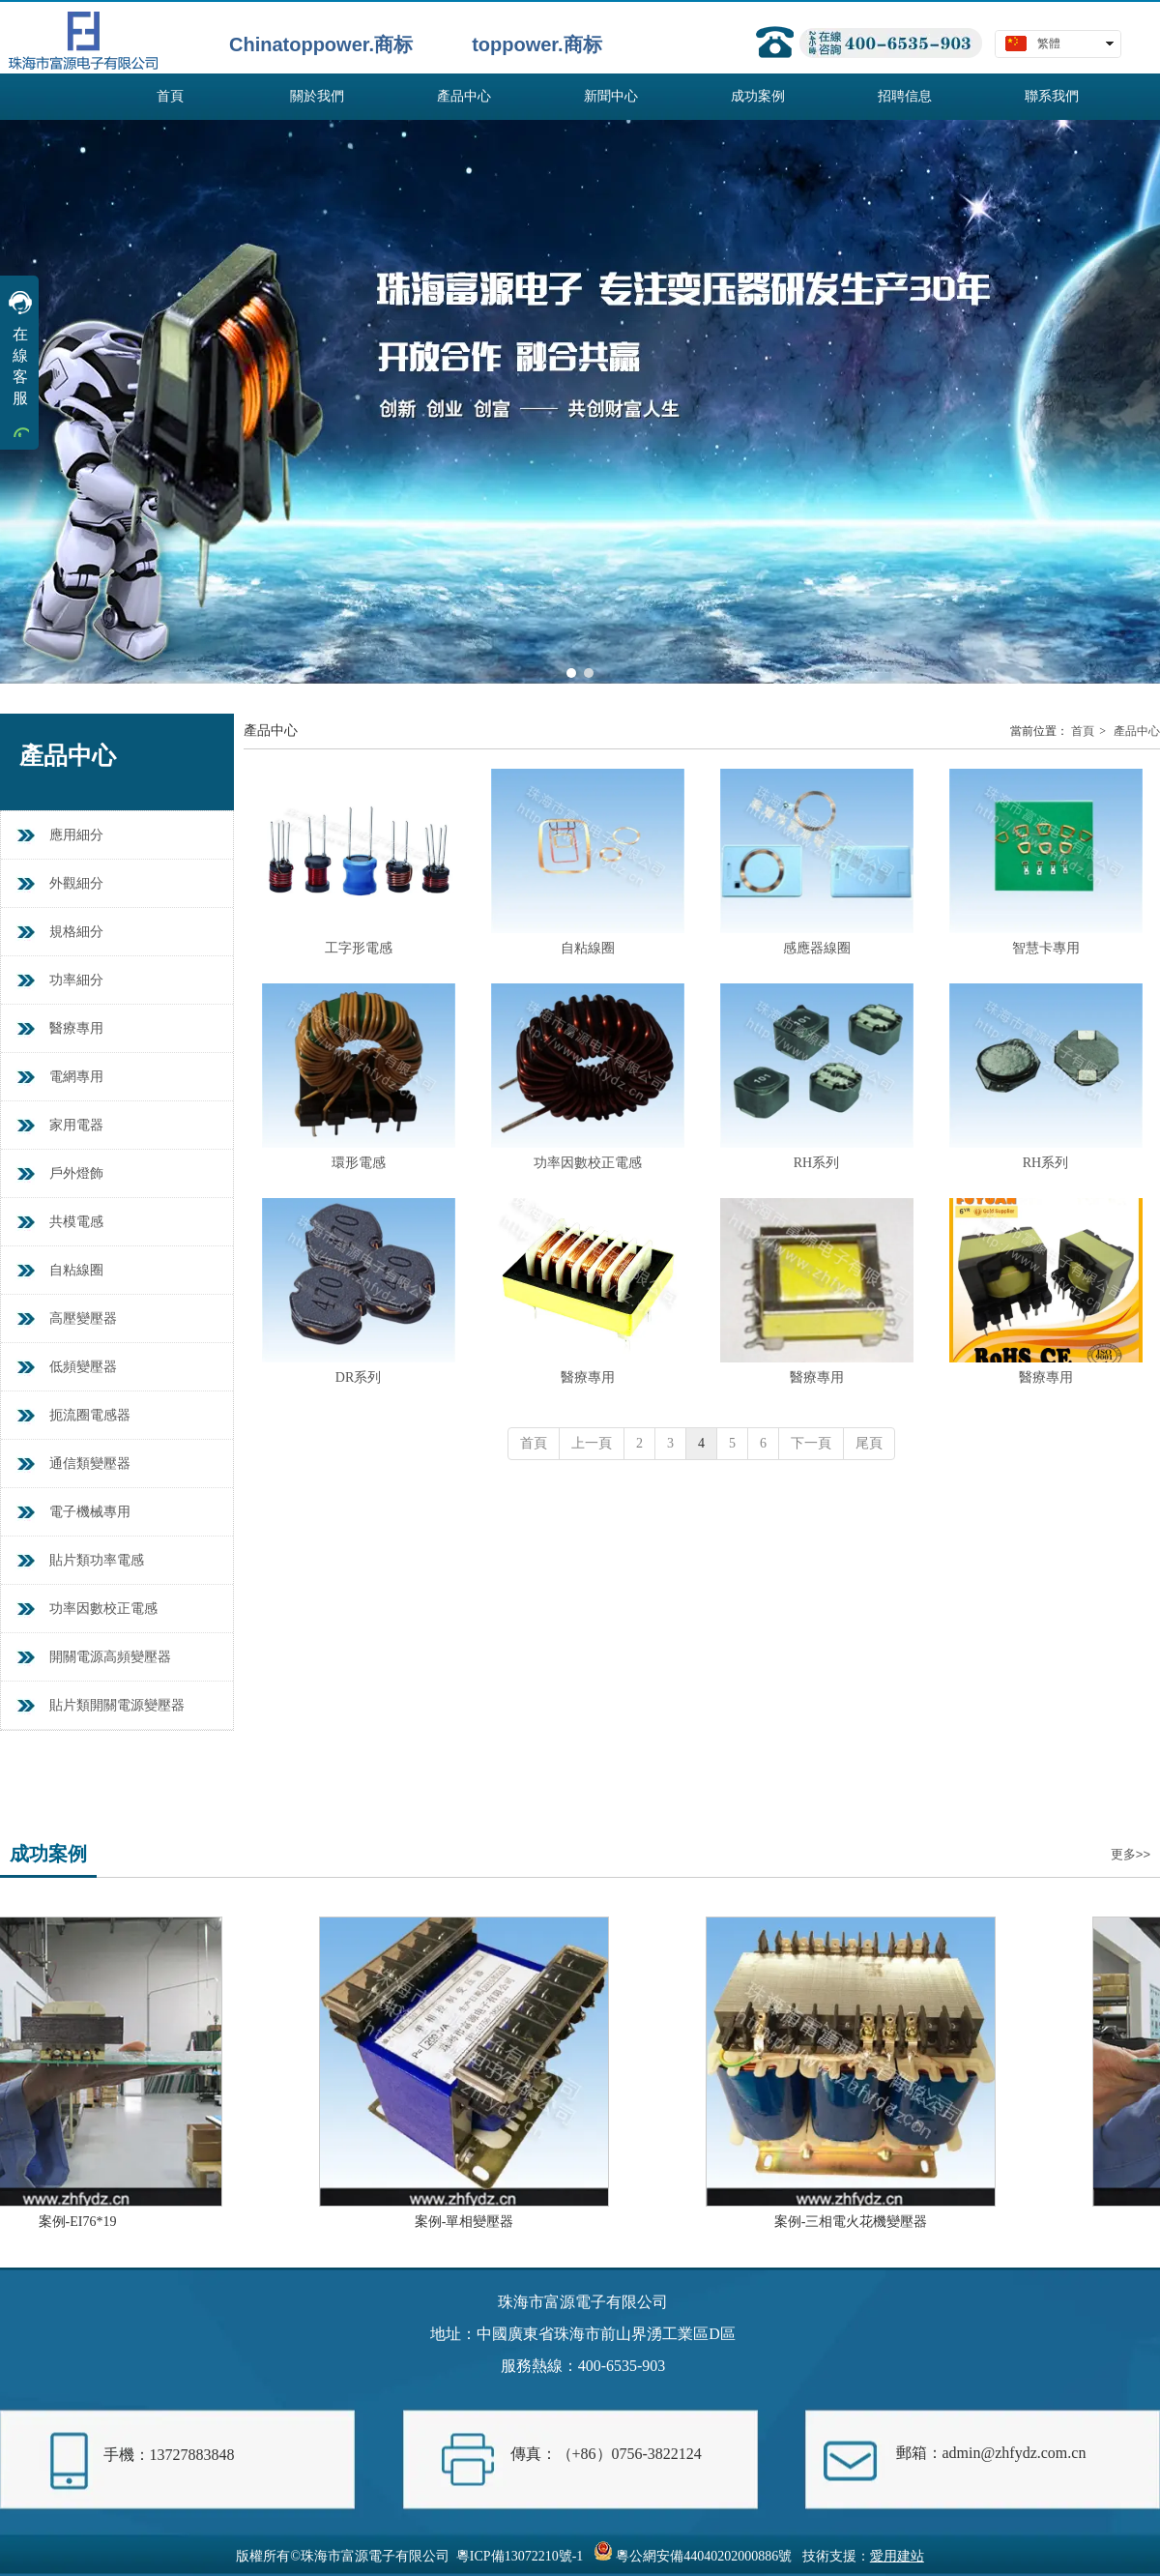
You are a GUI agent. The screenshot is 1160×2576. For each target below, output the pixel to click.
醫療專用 (588, 1377)
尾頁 (869, 1443)
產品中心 (1137, 731)
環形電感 (359, 1163)
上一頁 (591, 1443)
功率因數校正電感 (588, 1163)
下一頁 (811, 1443)
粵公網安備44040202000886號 (704, 2556)
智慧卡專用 (1046, 948)
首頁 (1082, 731)
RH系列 (816, 1163)
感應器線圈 (817, 948)
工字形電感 (358, 948)
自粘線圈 (588, 948)
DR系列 (358, 1377)
